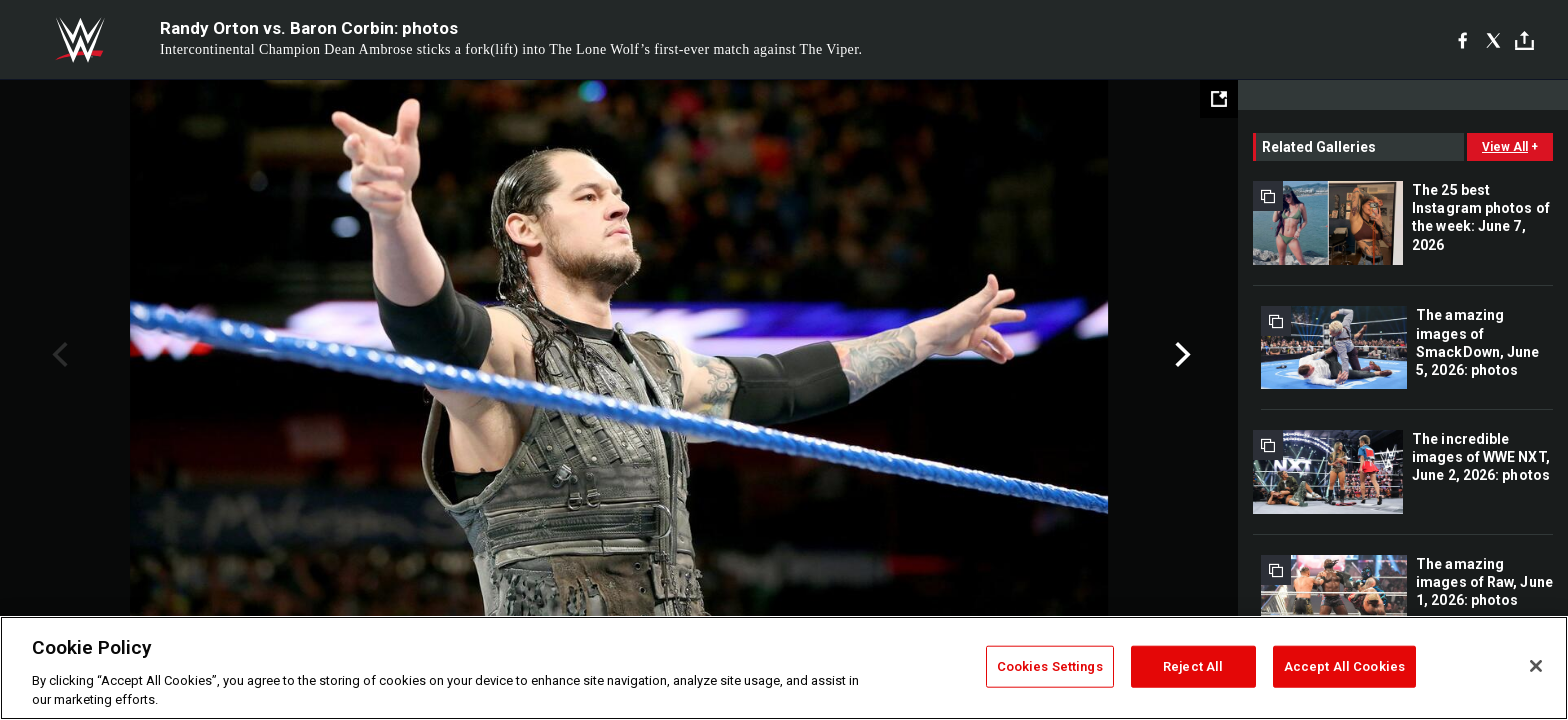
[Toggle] (1524, 40)
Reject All (1193, 666)
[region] (784, 668)
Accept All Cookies (1344, 666)
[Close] (1536, 666)
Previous (57, 355)
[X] (1493, 40)
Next (1180, 355)
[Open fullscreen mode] (1219, 99)
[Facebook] (1462, 40)
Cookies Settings (1050, 666)
